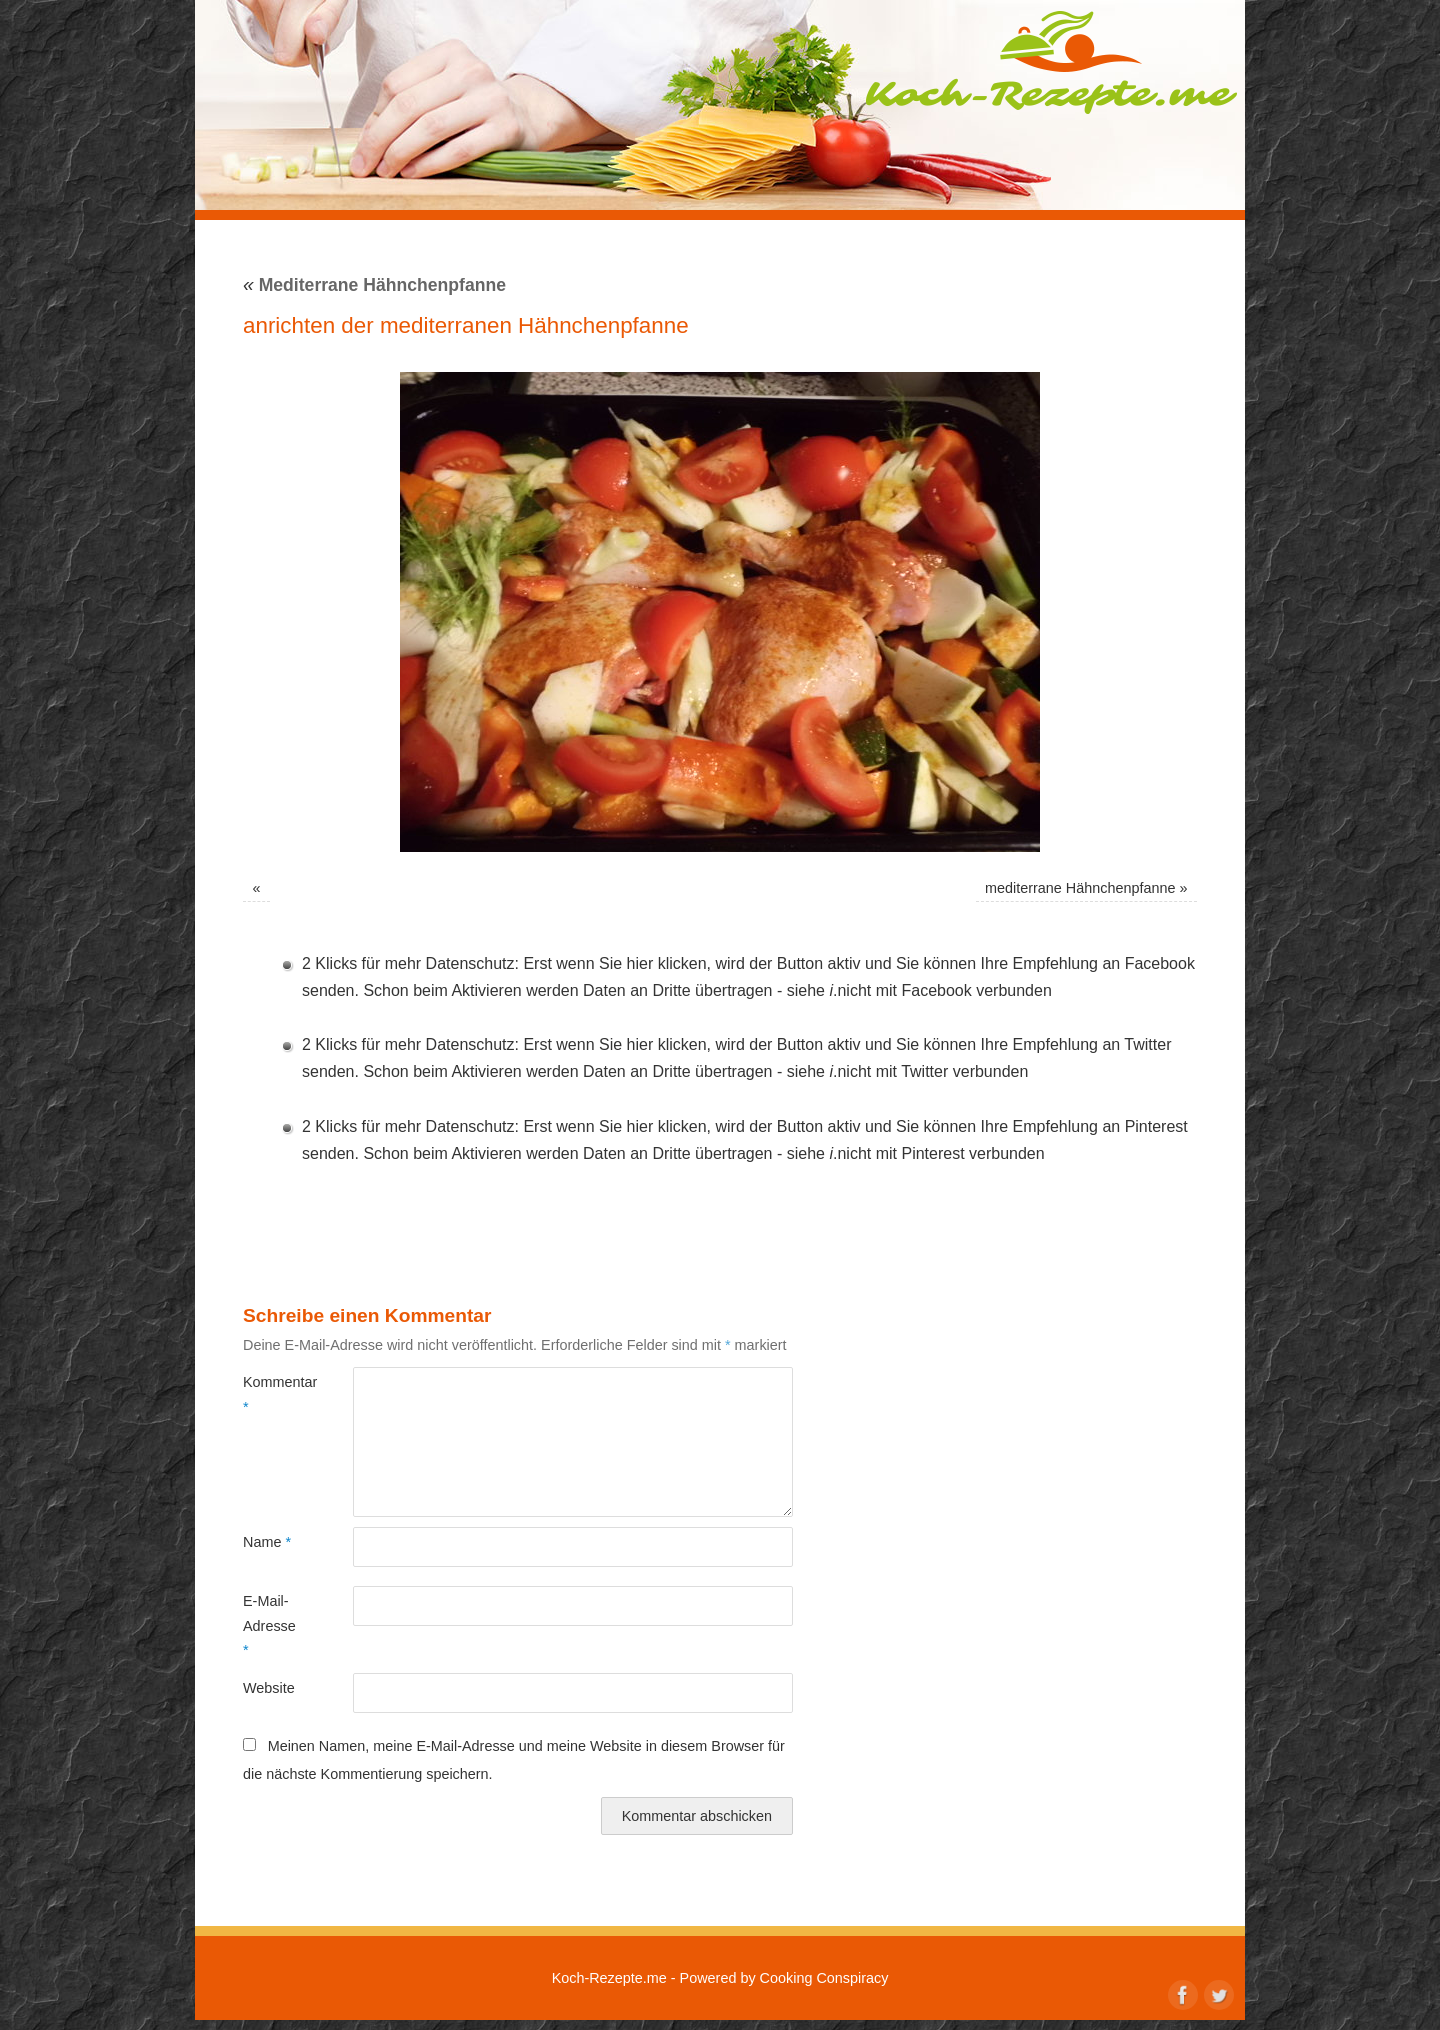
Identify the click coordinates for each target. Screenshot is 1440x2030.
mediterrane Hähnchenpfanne (1080, 888)
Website (269, 1688)
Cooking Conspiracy (824, 1978)
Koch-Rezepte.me (1051, 62)
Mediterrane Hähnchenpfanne (374, 285)
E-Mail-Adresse (269, 1625)
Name (267, 1542)
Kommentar (270, 1394)
